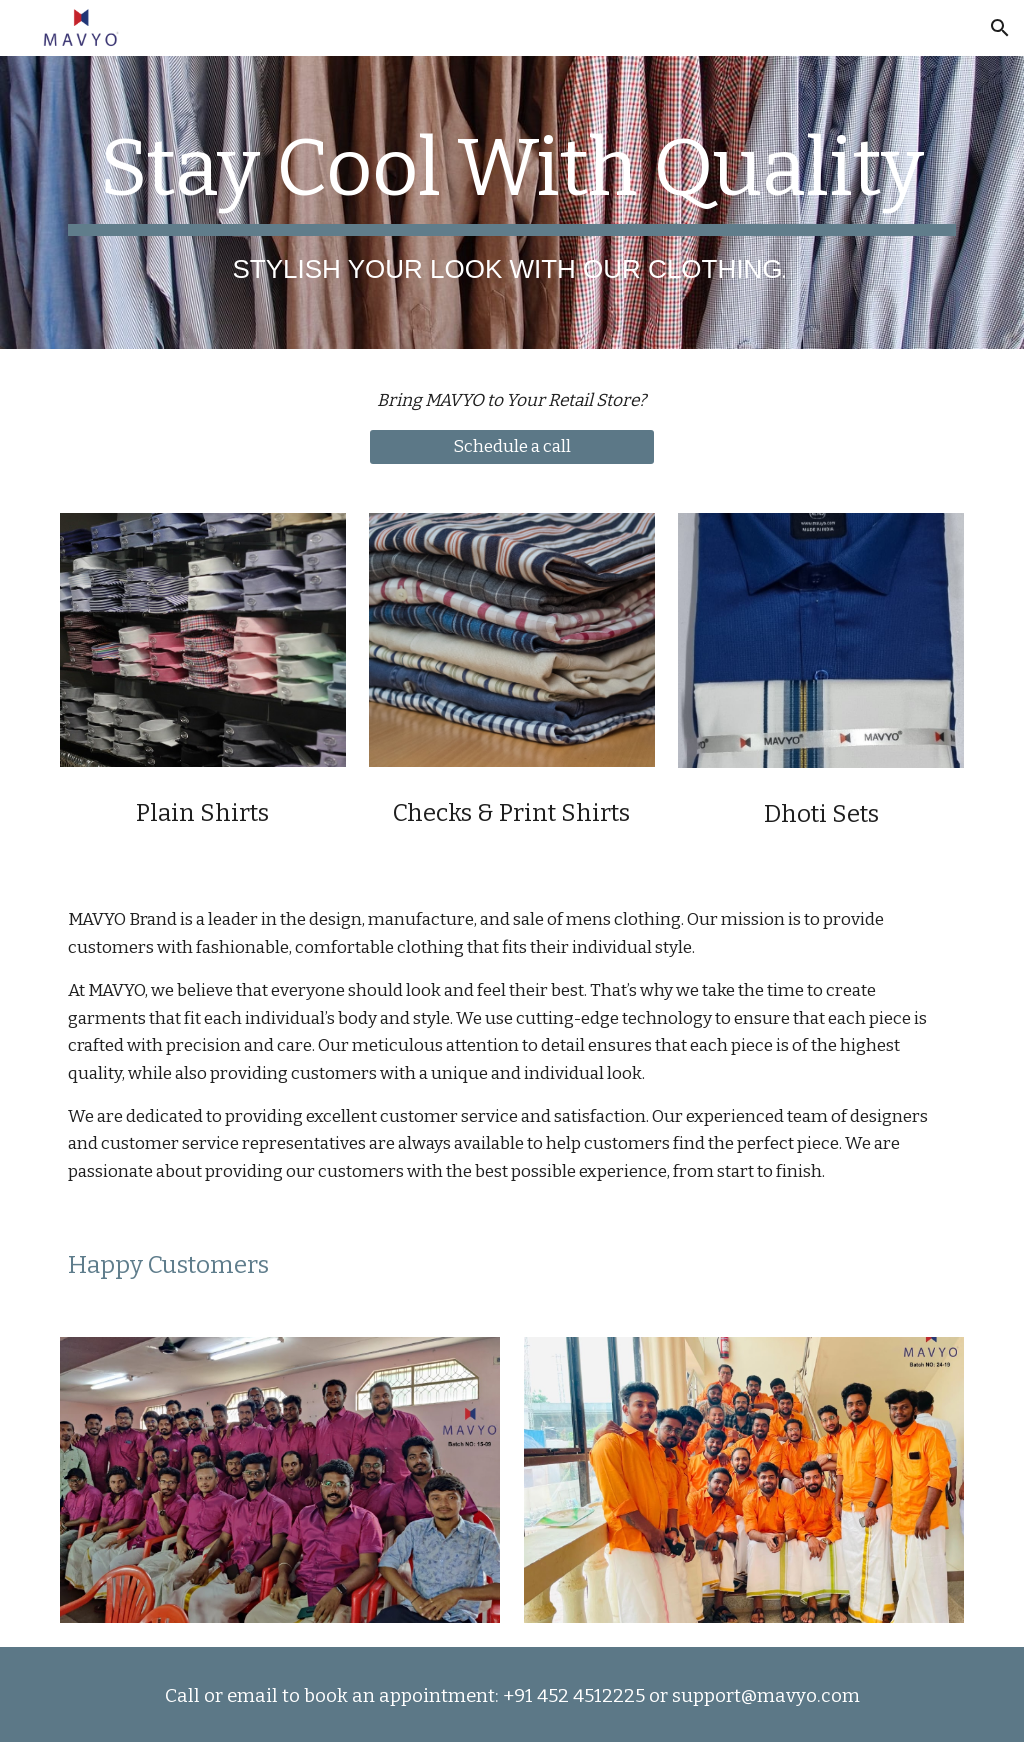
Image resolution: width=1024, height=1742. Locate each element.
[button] (1000, 28)
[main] (512, 202)
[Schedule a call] (512, 447)
